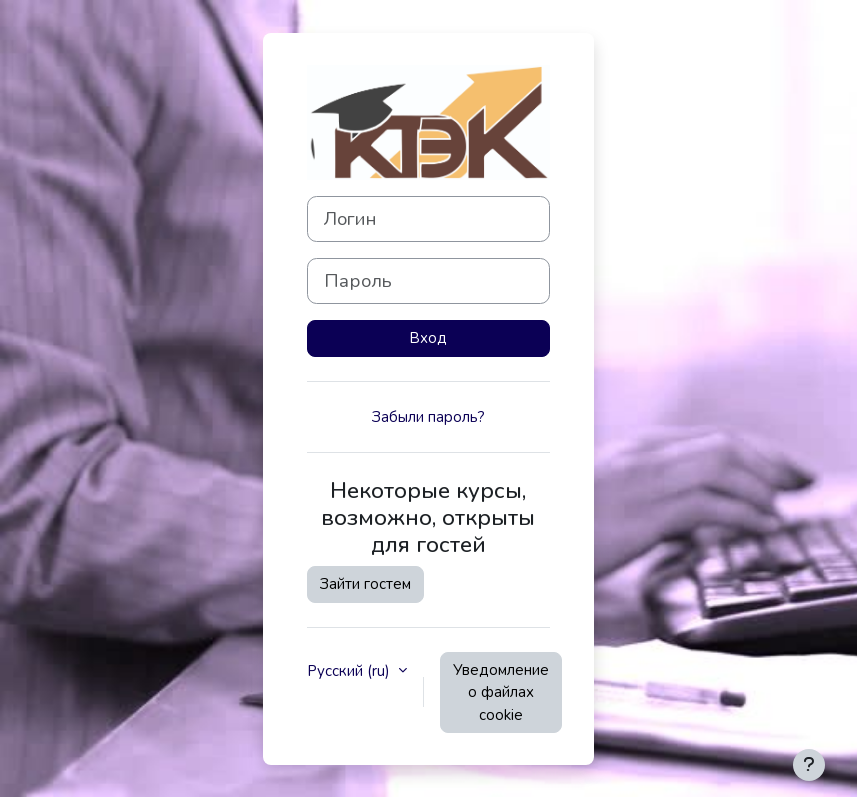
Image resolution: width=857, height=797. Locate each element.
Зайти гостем (365, 584)
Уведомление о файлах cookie (501, 692)
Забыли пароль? (428, 417)
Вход (428, 338)
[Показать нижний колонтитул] (809, 765)
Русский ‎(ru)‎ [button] (350, 671)
